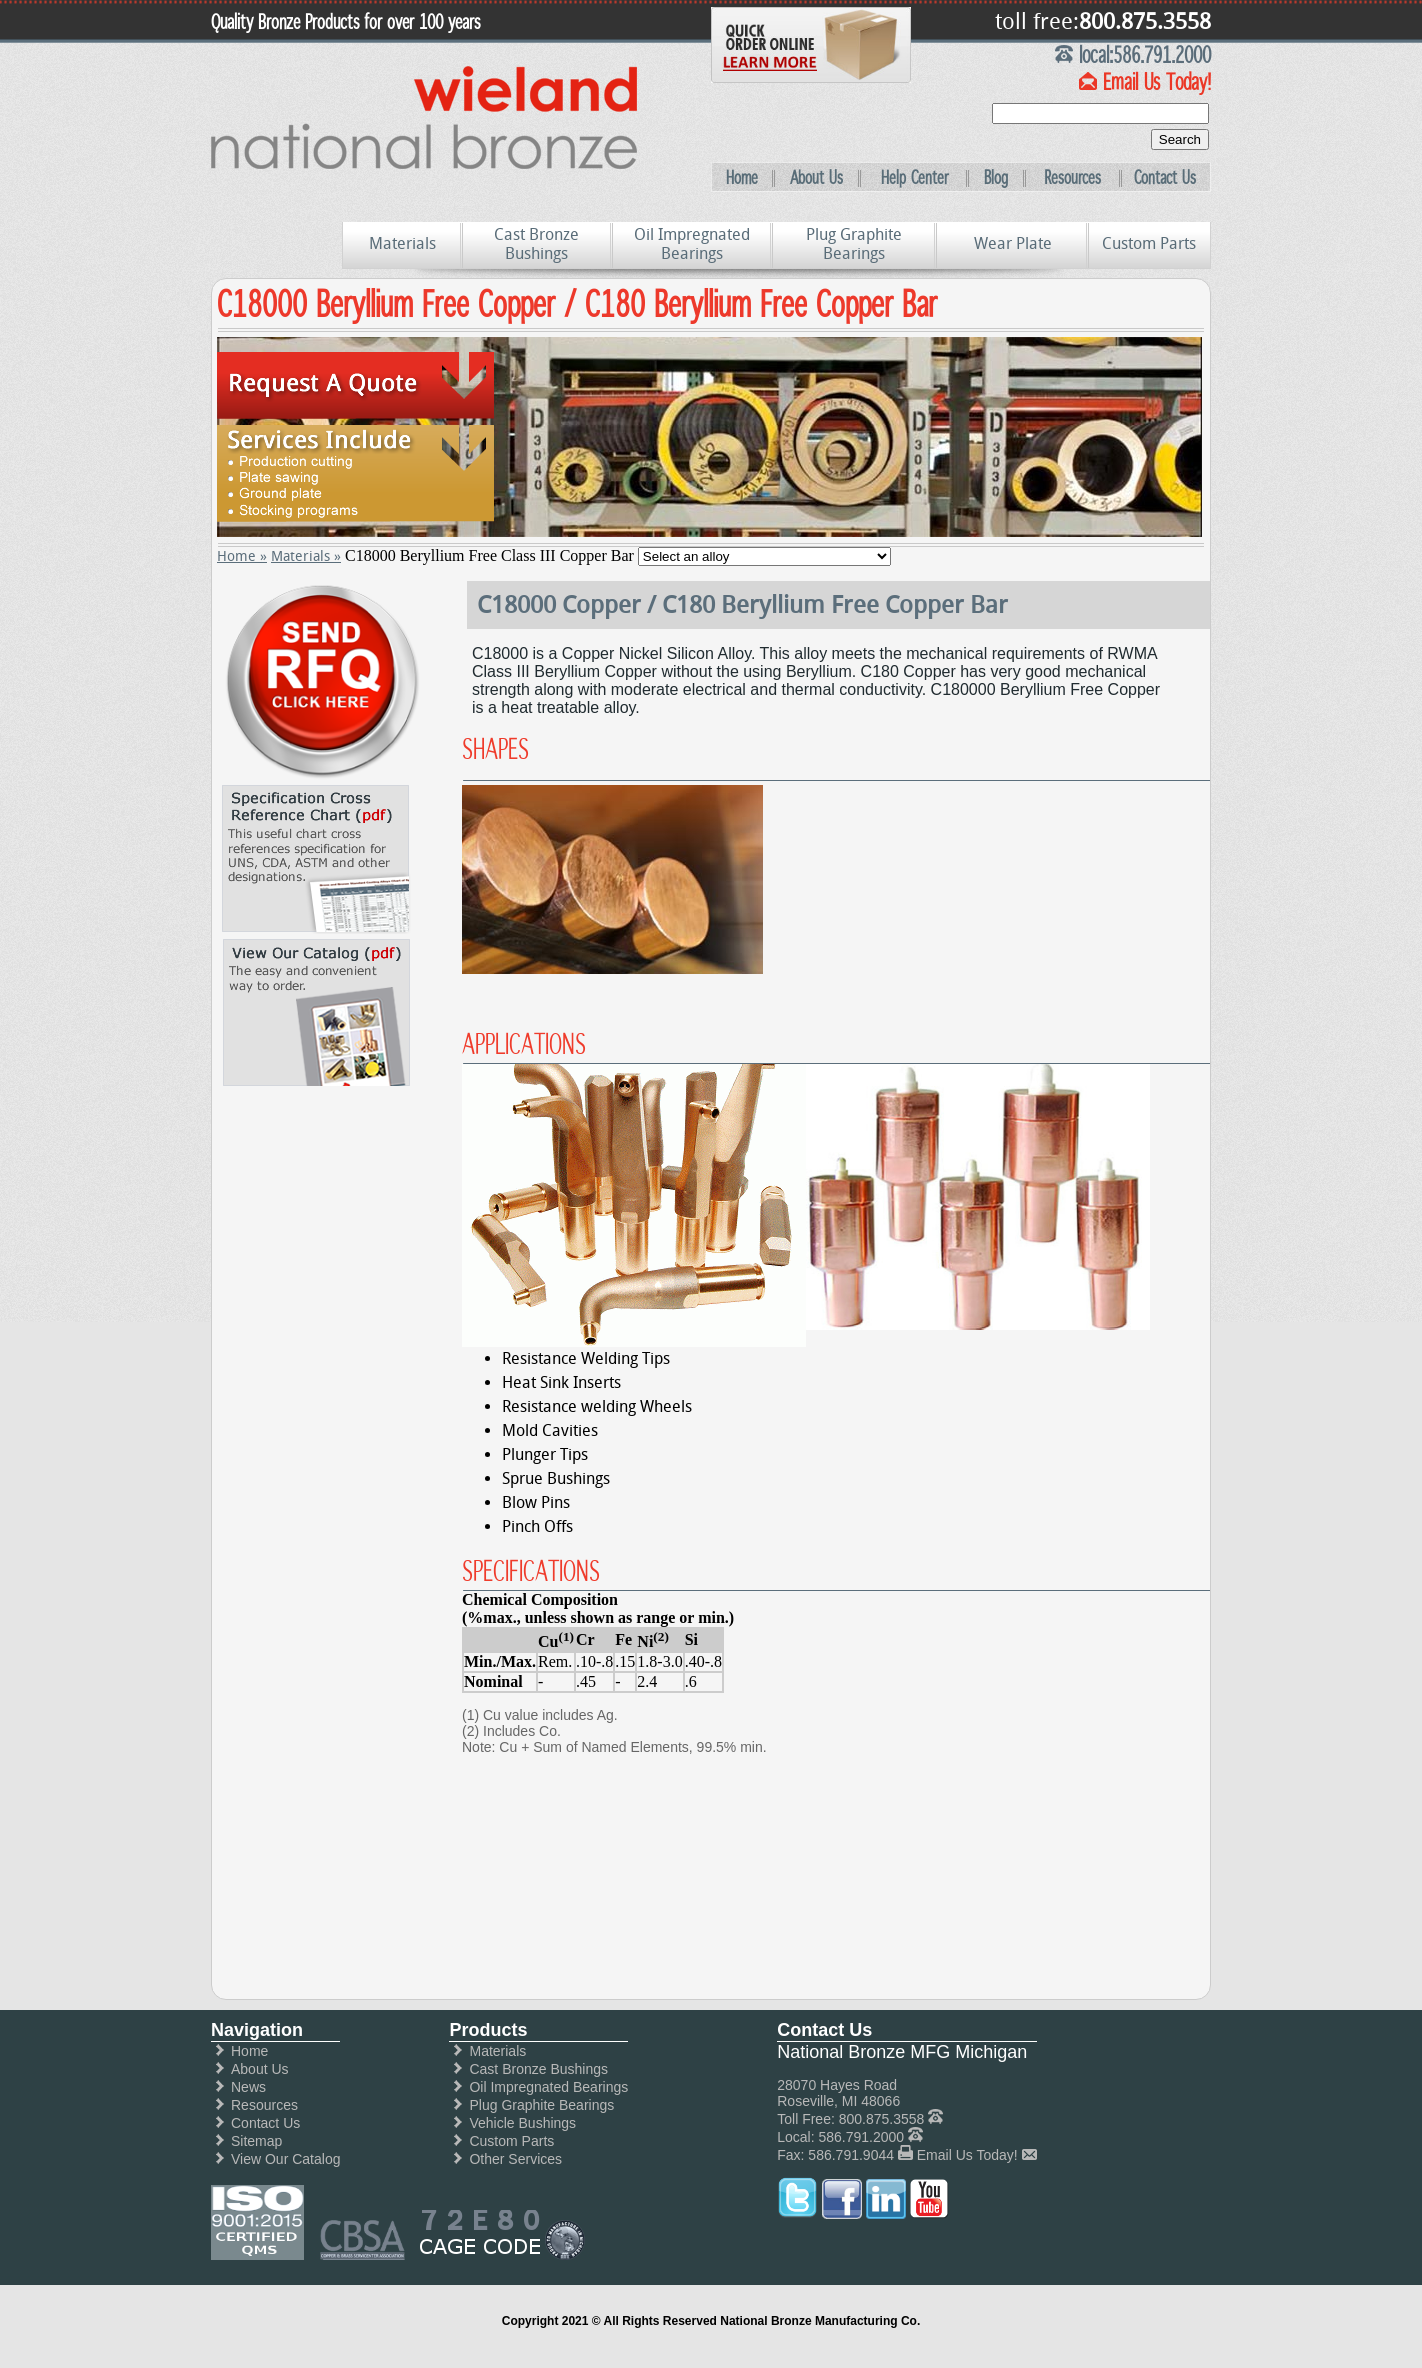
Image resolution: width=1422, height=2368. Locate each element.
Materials (402, 243)
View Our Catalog (285, 2159)
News (248, 2087)
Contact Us (1165, 178)
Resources (1072, 178)
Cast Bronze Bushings (536, 244)
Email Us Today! (967, 2155)
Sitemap (256, 2141)
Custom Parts (1149, 243)
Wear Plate (1013, 243)
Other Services (515, 2159)
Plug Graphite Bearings (854, 244)
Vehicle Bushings (522, 2123)
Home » (242, 556)
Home (742, 178)
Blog (996, 178)
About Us (816, 178)
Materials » (306, 556)
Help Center (914, 178)
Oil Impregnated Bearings (692, 244)
